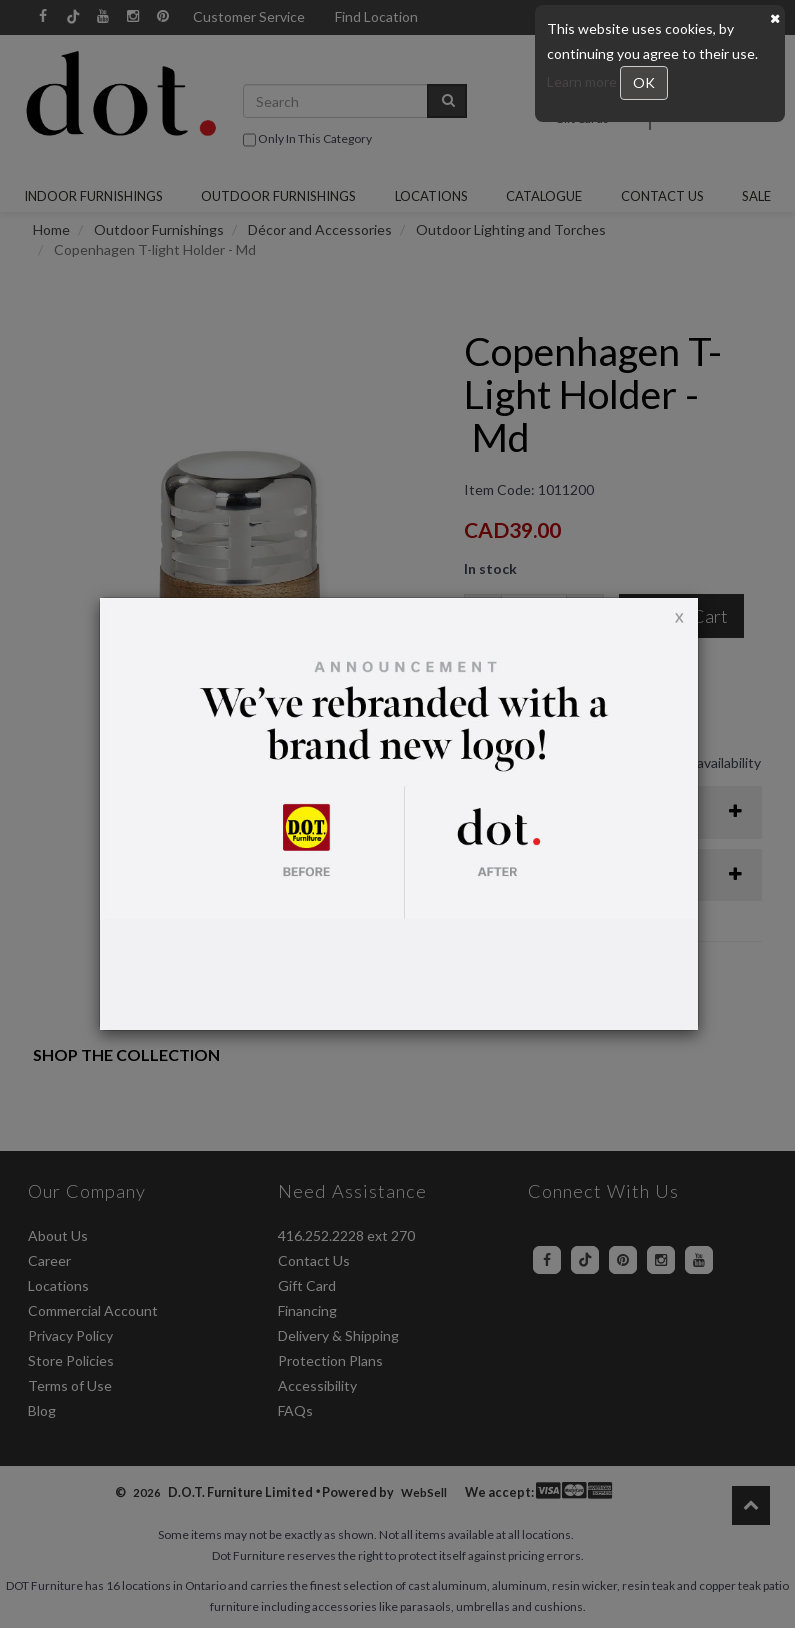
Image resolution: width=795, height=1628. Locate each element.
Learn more (583, 81)
